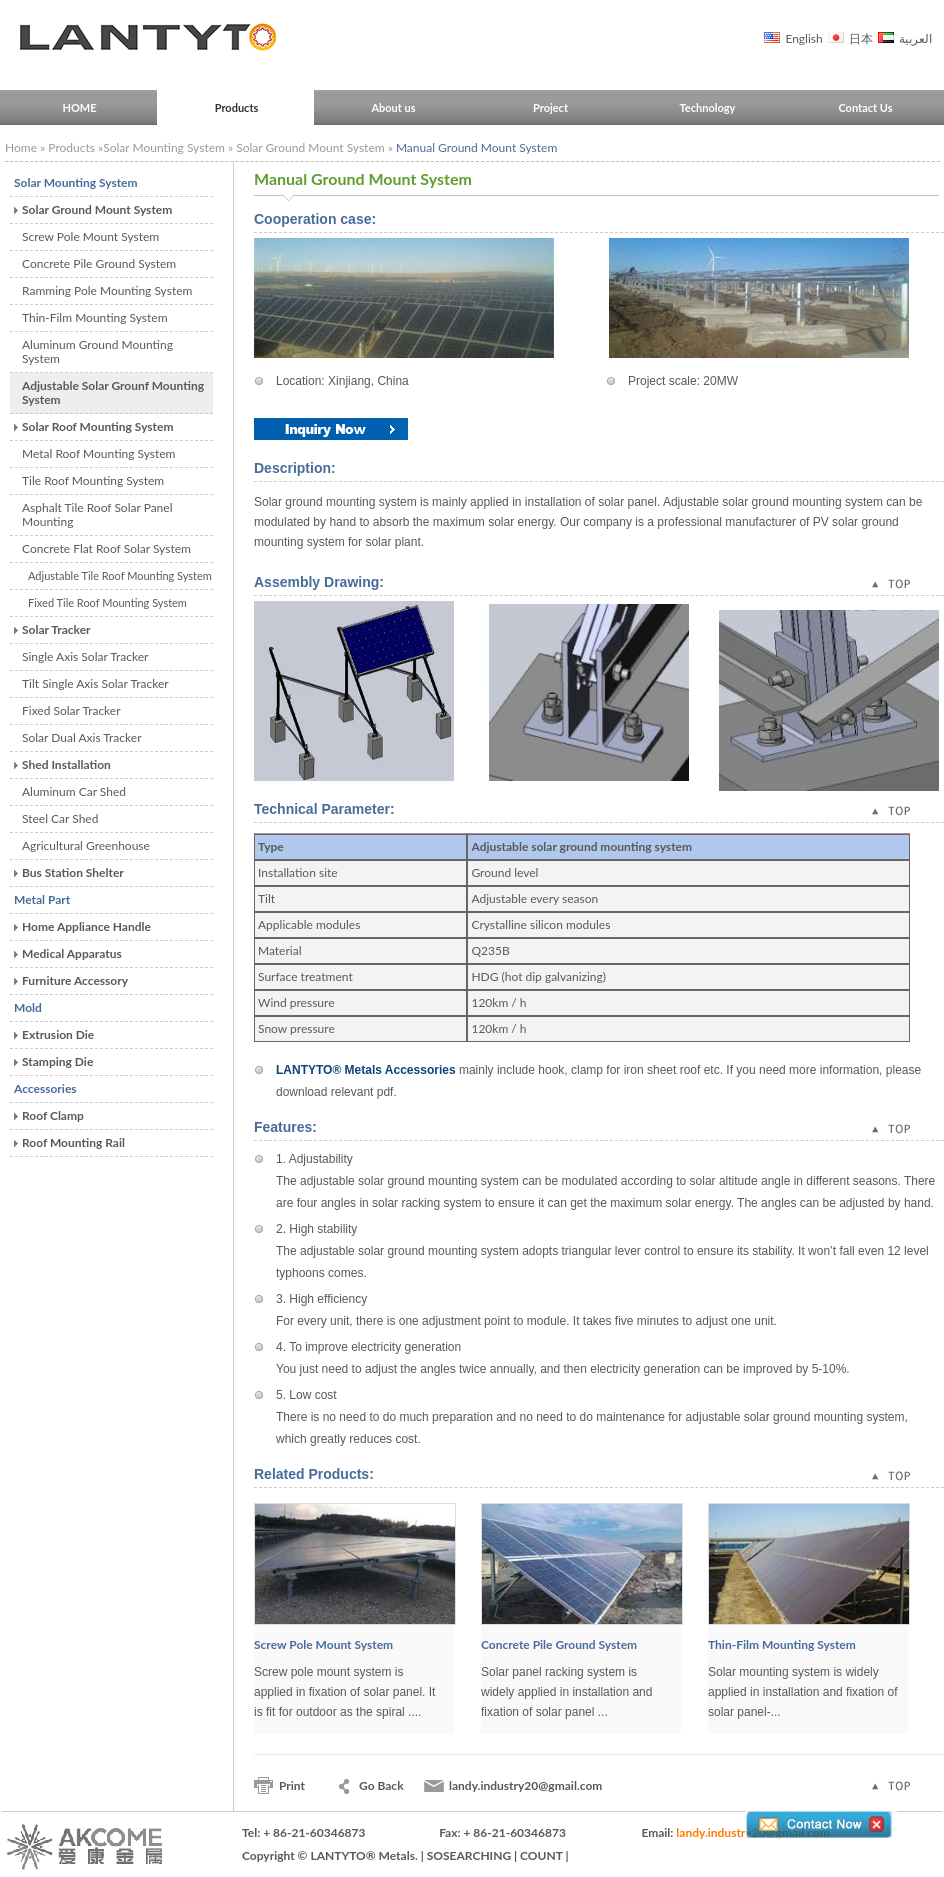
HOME (79, 107)
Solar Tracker (56, 629)
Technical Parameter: (324, 809)
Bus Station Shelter (73, 872)
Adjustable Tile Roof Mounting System (120, 575)
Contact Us (865, 107)
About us (393, 107)
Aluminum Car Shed (74, 791)
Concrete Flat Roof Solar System (106, 548)
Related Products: (314, 1474)
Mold (28, 1007)
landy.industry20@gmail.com (525, 1785)
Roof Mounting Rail (73, 1142)
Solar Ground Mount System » (316, 147)
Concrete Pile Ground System (99, 263)
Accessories (45, 1088)
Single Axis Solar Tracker (85, 656)
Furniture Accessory (75, 980)
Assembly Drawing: (319, 582)
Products (237, 107)
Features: (285, 1127)
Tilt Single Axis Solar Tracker (95, 683)
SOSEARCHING (469, 1855)
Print (292, 1785)
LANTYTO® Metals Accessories (367, 1070)
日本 (859, 38)
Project (550, 107)
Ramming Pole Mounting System (107, 290)
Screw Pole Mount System (90, 236)
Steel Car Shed (60, 818)
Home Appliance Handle (86, 926)
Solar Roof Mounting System (97, 426)
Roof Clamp (53, 1115)
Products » (75, 147)
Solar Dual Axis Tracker (82, 737)
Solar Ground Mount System (97, 209)
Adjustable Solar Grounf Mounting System (113, 392)
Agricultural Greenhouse (86, 845)
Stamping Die (57, 1061)
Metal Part (42, 899)
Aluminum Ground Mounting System (97, 351)
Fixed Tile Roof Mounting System (107, 602)
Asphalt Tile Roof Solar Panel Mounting (97, 514)
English (802, 38)
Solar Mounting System (76, 182)
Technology (708, 107)
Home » (25, 147)
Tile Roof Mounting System (93, 480)
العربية (914, 38)
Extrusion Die (58, 1034)
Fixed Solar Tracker (71, 710)
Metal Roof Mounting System (99, 453)
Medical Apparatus (72, 953)
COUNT (541, 1855)
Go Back (381, 1785)
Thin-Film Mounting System (95, 317)
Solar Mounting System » (169, 147)
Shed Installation (66, 764)
